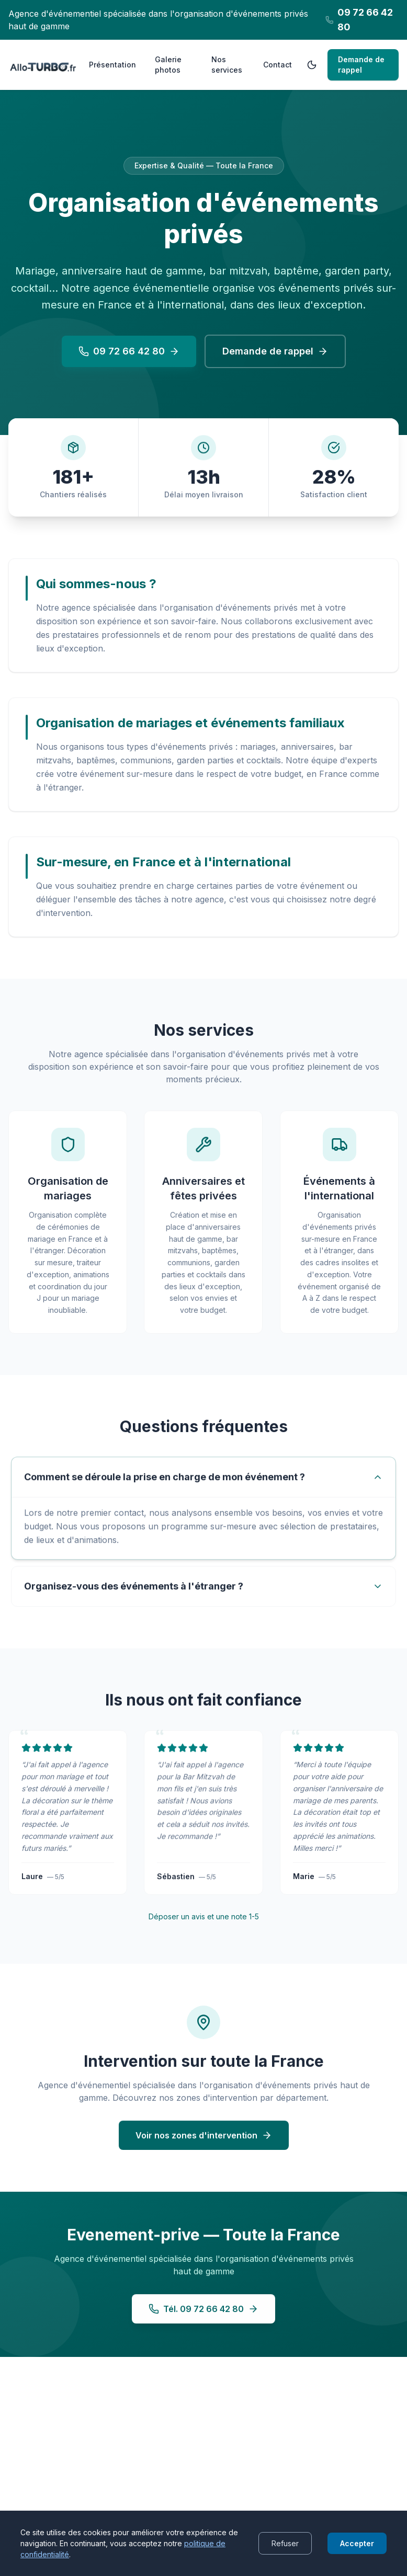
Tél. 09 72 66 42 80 (203, 2320)
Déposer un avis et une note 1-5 (204, 1925)
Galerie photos (168, 64)
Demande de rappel (361, 64)
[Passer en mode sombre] (311, 64)
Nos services (226, 64)
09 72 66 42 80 (128, 351)
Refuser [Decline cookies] (285, 2543)
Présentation (112, 64)
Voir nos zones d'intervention (203, 2146)
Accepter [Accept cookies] (357, 2543)
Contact (277, 64)
